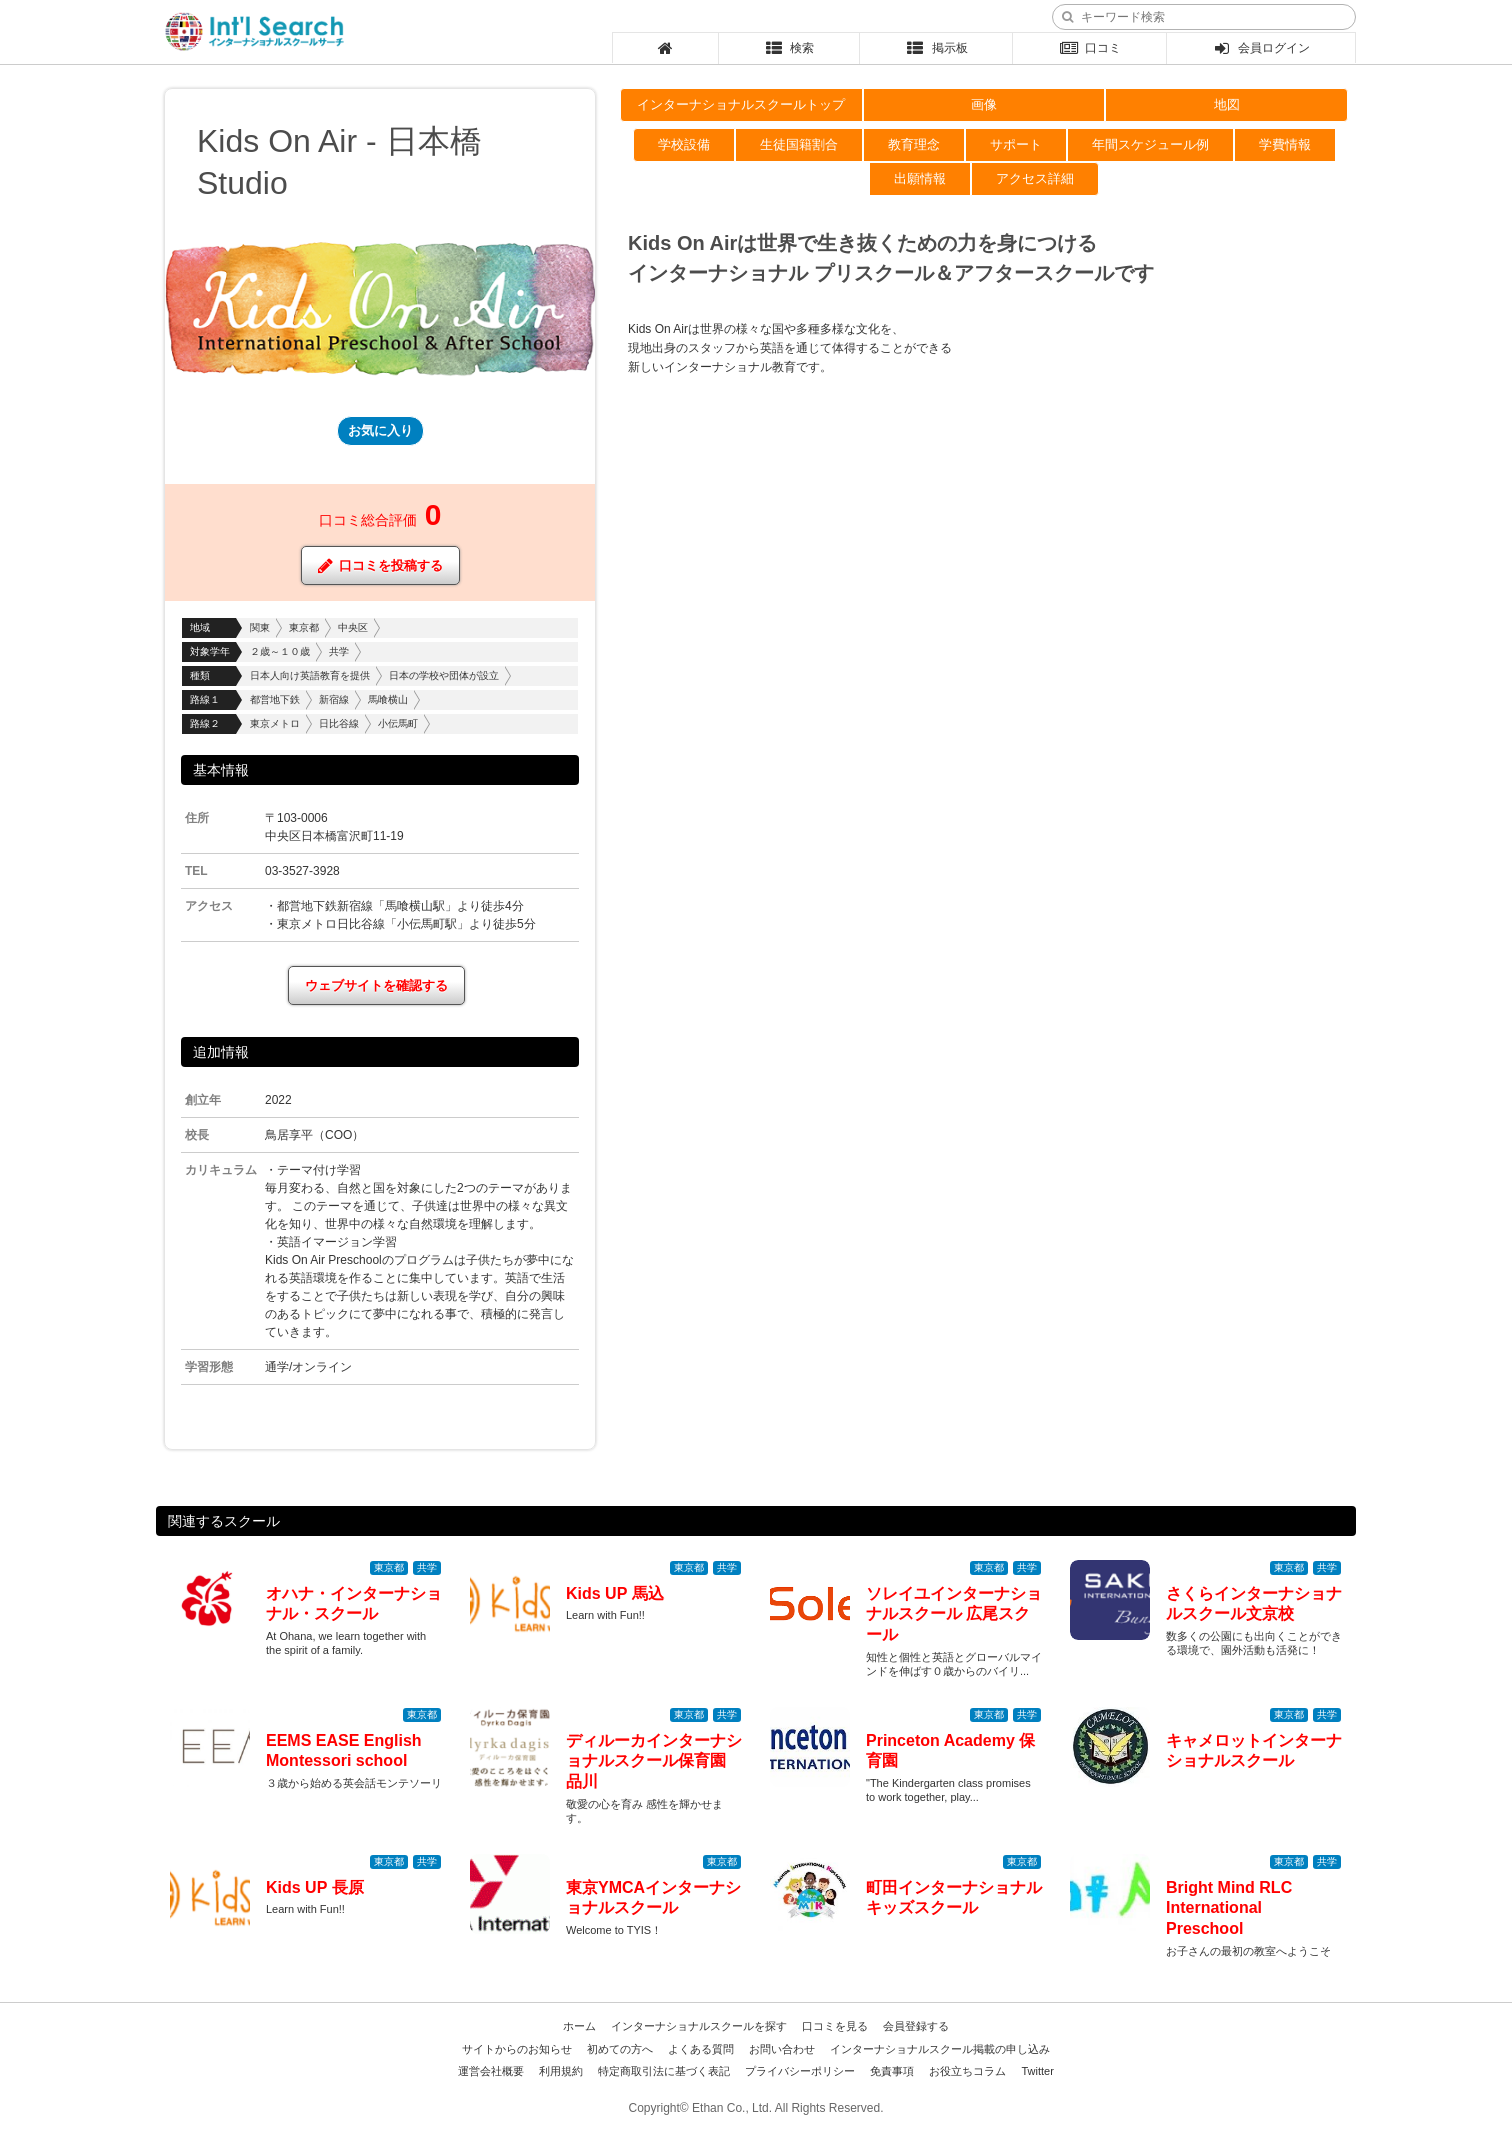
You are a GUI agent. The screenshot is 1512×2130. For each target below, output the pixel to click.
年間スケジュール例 (1150, 144)
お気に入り (380, 430)
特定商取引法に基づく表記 (664, 2071)
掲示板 (936, 48)
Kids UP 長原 (315, 1887)
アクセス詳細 (1035, 178)
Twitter (1037, 2071)
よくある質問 (701, 2049)
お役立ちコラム (967, 2071)
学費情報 (1285, 144)
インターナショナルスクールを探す (699, 2026)
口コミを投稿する (380, 565)
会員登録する (916, 2026)
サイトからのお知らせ (517, 2049)
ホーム (579, 2026)
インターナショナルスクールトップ (741, 104)
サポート (1016, 144)
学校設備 (684, 144)
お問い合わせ (782, 2049)
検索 (789, 48)
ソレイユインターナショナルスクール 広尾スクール (954, 1614)
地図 (1227, 104)
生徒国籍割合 (799, 144)
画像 (984, 104)
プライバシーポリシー (800, 2071)
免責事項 (892, 2071)
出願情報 (920, 178)
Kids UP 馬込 (615, 1593)
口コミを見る (835, 2026)
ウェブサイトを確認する (376, 985)
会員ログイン (1261, 48)
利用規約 (561, 2071)
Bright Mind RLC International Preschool (1229, 1908)
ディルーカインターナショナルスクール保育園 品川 (654, 1761)
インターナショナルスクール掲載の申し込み (940, 2049)
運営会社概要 (491, 2071)
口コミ (1089, 48)
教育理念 (914, 144)
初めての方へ (620, 2049)
